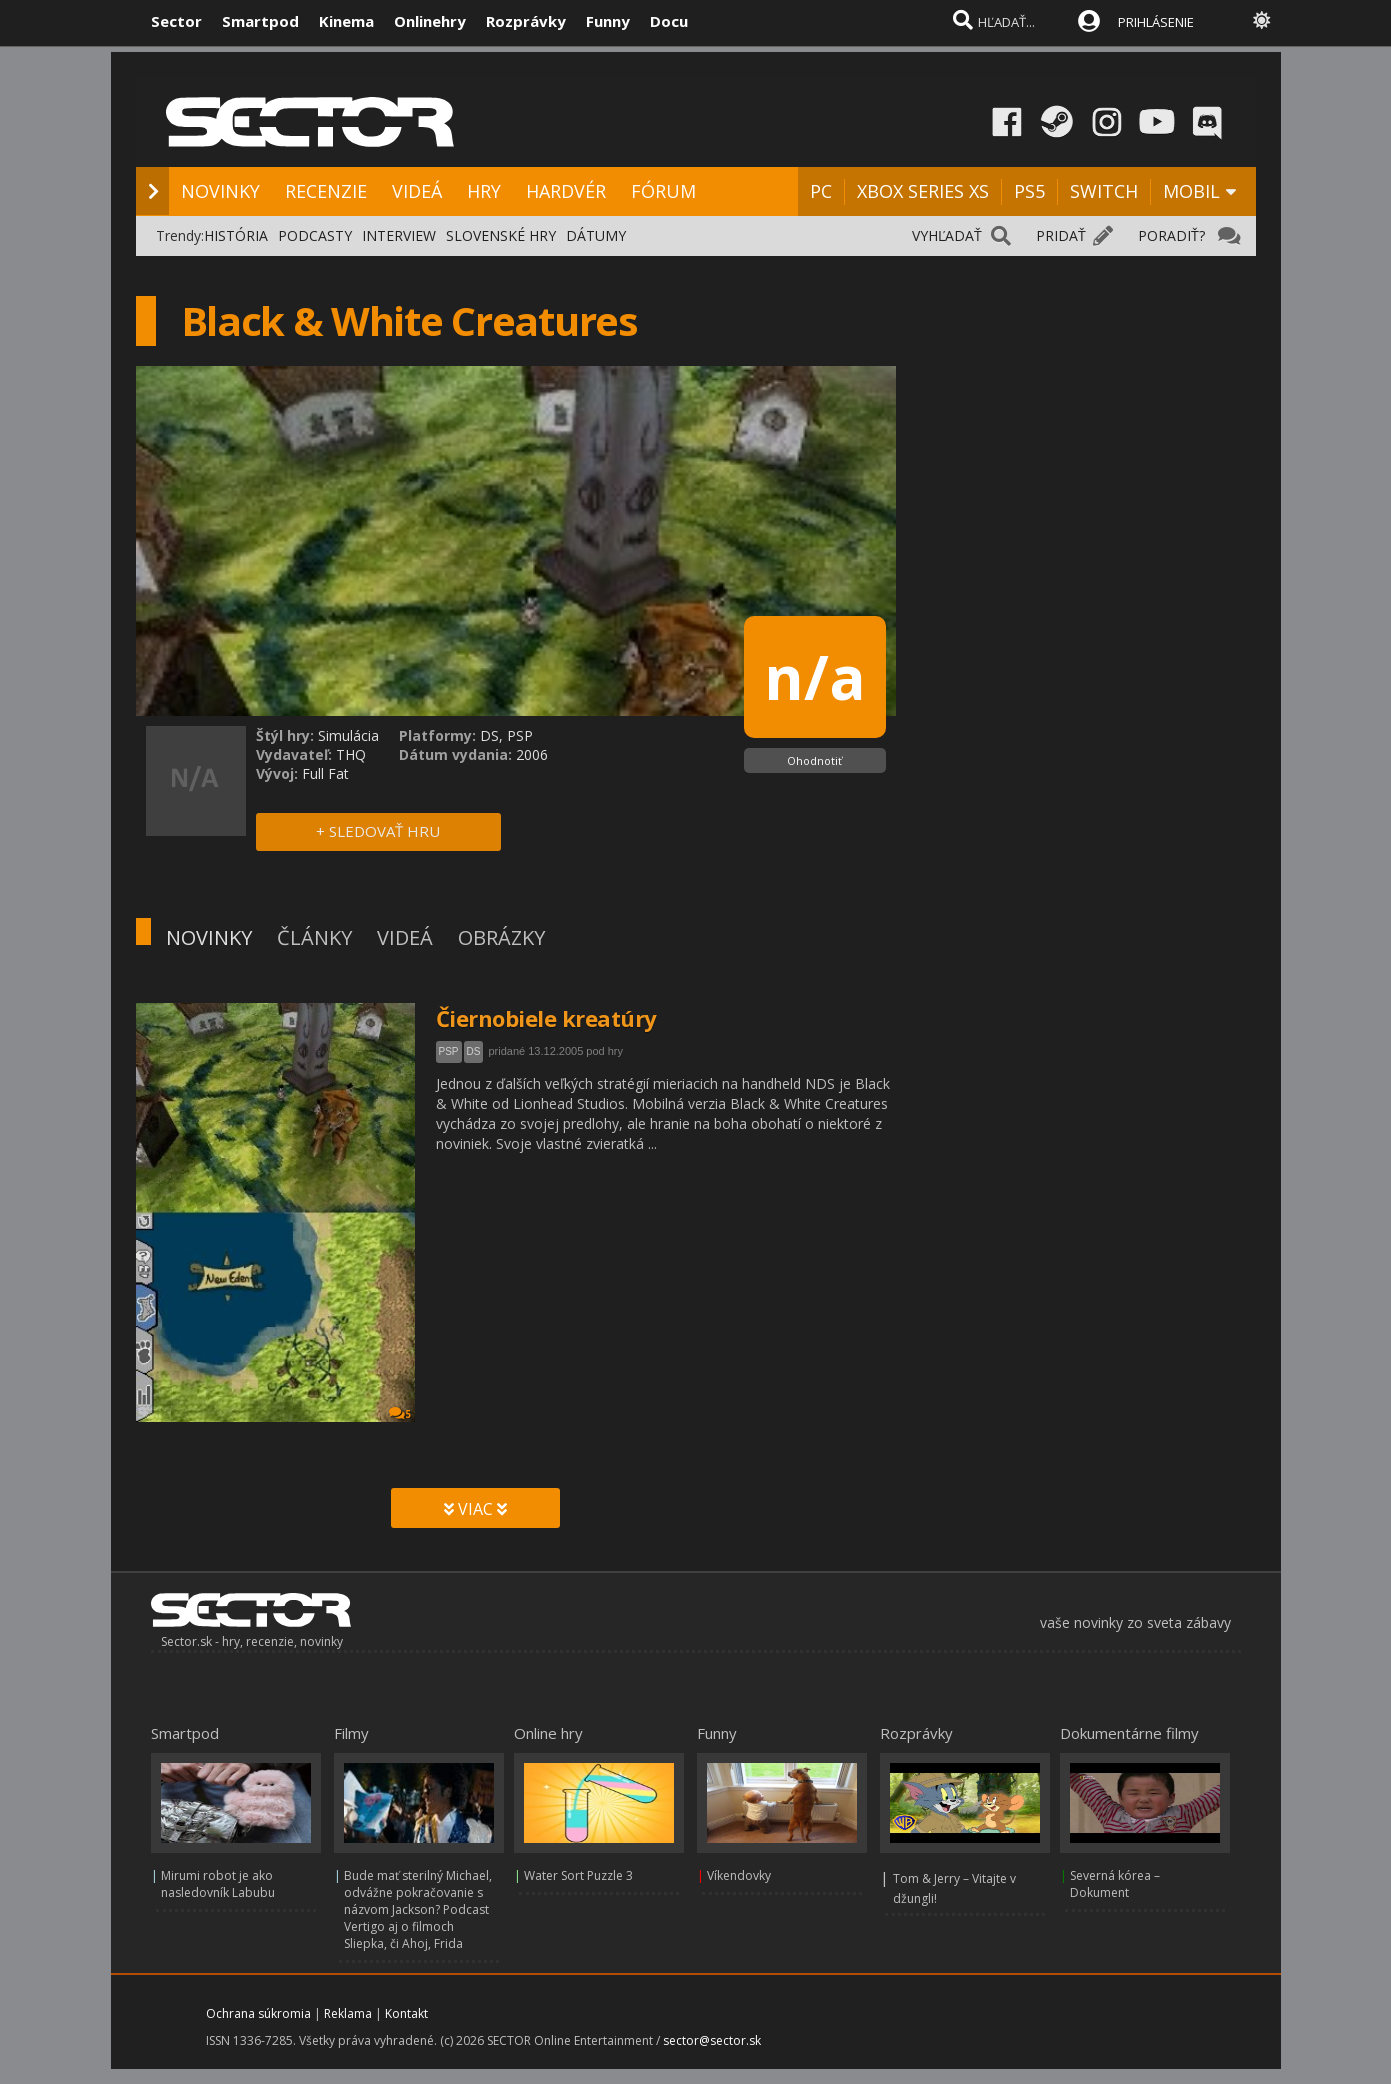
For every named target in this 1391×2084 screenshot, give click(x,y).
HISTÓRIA (236, 235)
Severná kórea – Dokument (1115, 1884)
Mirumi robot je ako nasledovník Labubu (218, 1884)
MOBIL (1191, 191)
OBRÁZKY (501, 937)
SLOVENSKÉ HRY (501, 235)
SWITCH (1104, 191)
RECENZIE (326, 191)
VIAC (475, 1509)
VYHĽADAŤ (947, 235)
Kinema (346, 21)
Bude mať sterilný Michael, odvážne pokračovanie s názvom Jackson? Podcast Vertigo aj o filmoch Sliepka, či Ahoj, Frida (418, 1909)
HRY (484, 191)
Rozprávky (526, 21)
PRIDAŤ (1061, 235)
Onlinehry (430, 21)
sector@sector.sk (712, 2040)
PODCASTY (315, 235)
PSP (449, 1051)
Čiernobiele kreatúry (546, 1018)
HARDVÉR (566, 191)
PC (821, 191)
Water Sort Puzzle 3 (578, 1875)
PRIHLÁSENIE (1156, 22)
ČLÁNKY (314, 937)
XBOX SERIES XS (923, 191)
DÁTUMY (596, 235)
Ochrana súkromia (258, 2013)
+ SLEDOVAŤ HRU (378, 831)
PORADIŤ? (1171, 235)
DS (474, 1051)
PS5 (1029, 191)
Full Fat (325, 773)
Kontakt (406, 2013)
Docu (669, 21)
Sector (176, 21)
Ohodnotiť (814, 760)
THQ (351, 754)
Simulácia (348, 735)
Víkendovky (739, 1875)
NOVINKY (220, 191)
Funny (608, 21)
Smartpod (260, 21)
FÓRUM (663, 191)
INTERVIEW (399, 235)
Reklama (348, 2013)
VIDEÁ (417, 191)
